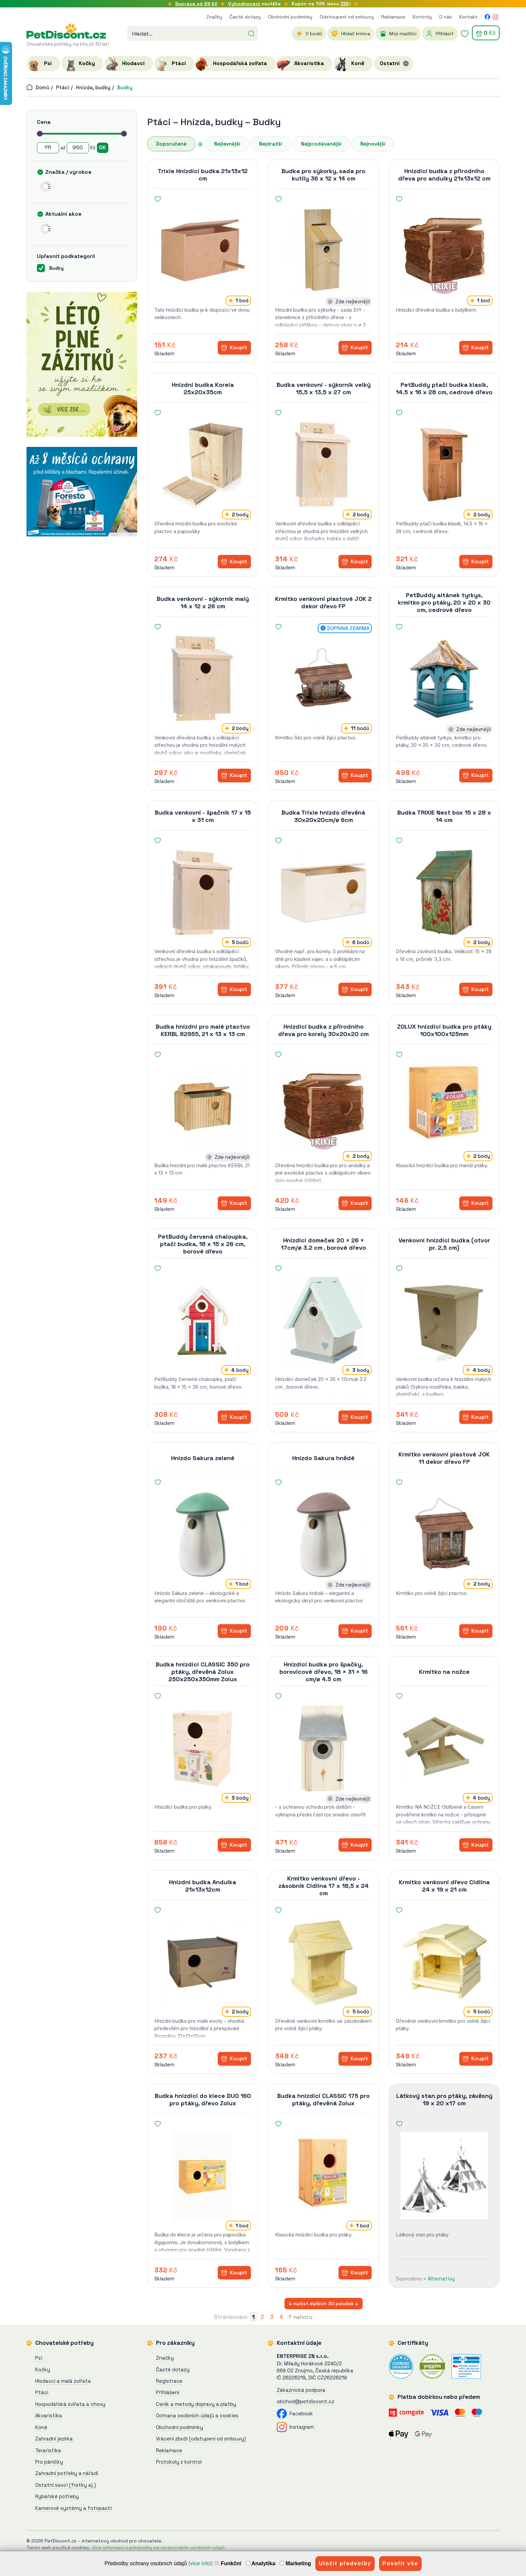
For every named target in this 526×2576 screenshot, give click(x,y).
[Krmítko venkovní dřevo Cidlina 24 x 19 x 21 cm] (444, 1962)
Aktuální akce (63, 213)
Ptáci (62, 87)
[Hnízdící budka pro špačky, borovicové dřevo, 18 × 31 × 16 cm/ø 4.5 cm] (323, 1748)
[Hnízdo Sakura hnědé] (323, 1534)
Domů (38, 87)
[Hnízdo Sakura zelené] (202, 1534)
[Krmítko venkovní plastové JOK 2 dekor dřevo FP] (323, 678)
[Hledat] (251, 33)
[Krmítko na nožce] (444, 1748)
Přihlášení (167, 2392)
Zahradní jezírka (54, 2438)
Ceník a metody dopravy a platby (196, 2404)
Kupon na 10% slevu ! (321, 4)
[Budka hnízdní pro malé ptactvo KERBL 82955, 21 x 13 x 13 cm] (202, 1106)
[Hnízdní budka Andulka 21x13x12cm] (202, 1962)
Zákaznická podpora (301, 2390)
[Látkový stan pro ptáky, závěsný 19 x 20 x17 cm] (444, 2175)
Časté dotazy (245, 17)
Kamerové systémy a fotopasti (73, 2508)
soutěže (254, 4)
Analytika (260, 2563)
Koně (41, 2427)
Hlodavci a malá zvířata (63, 2381)
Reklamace (393, 17)
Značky (214, 17)
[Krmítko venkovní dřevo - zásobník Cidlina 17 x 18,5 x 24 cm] (323, 1962)
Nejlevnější (227, 144)
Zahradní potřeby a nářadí (66, 2473)
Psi (38, 2358)
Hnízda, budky (93, 87)
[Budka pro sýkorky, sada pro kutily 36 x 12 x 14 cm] (323, 251)
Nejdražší (270, 144)
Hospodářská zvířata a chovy (70, 2404)
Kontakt (468, 17)
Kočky (42, 2369)
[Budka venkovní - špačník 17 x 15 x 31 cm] (202, 892)
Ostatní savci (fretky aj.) (65, 2485)
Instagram (295, 2427)
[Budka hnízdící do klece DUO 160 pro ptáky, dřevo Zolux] (202, 2175)
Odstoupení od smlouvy (347, 17)
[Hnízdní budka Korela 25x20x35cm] (202, 464)
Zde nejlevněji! (352, 301)
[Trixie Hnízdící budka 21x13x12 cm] (202, 251)
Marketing (295, 2563)
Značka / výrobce (68, 171)
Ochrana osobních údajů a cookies (197, 2415)
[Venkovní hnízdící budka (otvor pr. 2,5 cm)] (444, 1320)
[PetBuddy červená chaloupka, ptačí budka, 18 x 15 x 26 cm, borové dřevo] (202, 1320)
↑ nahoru (300, 2317)
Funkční (228, 2563)
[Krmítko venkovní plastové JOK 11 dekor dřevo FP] (444, 1534)
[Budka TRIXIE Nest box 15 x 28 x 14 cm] (444, 892)
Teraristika (48, 2450)
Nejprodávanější (321, 144)
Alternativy (441, 2278)
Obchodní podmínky (290, 17)
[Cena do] (78, 147)
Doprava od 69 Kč (196, 4)
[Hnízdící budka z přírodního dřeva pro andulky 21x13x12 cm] (444, 251)
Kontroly (422, 17)
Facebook (295, 2413)
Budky (125, 87)
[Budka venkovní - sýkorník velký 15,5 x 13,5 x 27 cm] (323, 464)
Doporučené (171, 144)
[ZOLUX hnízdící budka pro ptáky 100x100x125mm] (444, 1106)
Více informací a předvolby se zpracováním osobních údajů (158, 2547)
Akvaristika (48, 2415)
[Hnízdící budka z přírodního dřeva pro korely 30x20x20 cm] (323, 1106)
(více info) (200, 2563)
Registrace (169, 2381)
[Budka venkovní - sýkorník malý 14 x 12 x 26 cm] (202, 678)
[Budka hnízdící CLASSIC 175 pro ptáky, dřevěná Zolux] (323, 2175)
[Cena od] (48, 147)
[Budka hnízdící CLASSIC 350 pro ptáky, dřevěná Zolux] (202, 1748)
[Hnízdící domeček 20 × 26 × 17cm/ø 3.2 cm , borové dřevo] (323, 1320)
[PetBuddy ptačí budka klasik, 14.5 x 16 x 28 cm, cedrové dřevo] (444, 464)
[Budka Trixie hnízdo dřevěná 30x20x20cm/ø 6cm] (323, 892)
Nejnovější (372, 144)
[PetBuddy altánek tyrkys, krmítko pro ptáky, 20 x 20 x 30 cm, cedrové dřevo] (444, 678)
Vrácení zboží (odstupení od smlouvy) (201, 2438)
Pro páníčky (49, 2462)
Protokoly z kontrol (179, 2462)
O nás (445, 17)
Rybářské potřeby (57, 2496)
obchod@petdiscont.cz (305, 2401)
